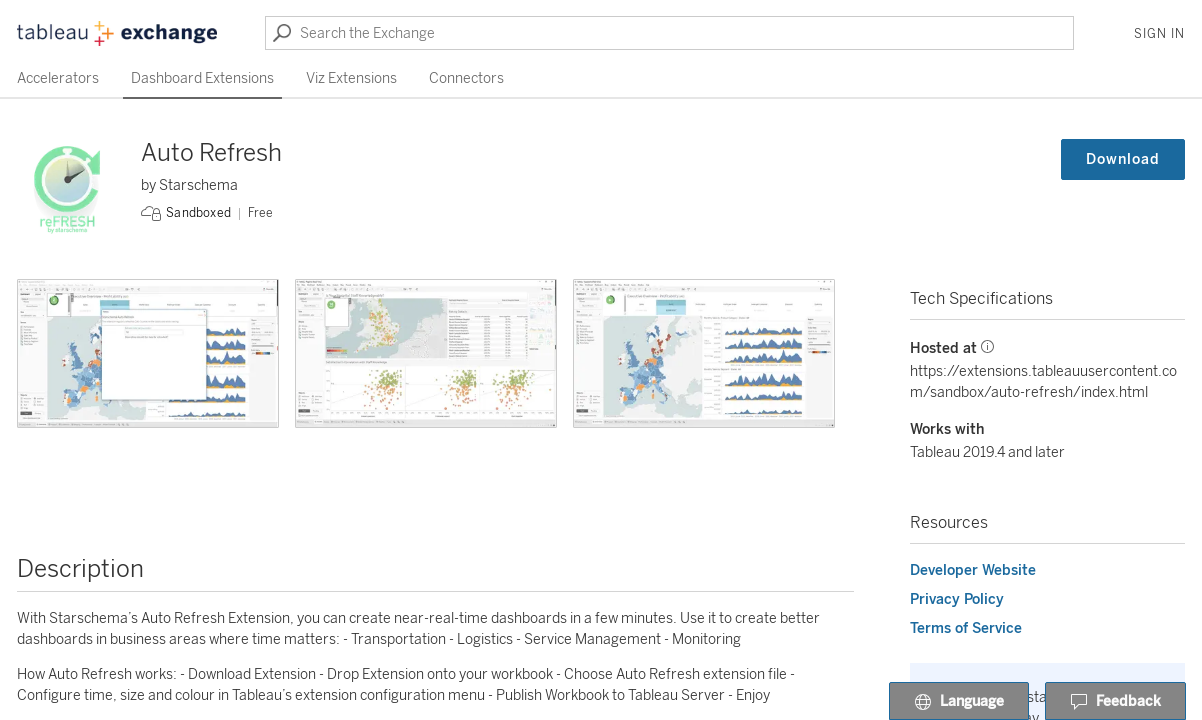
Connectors (466, 78)
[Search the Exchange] (669, 33)
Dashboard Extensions (202, 78)
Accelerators (58, 78)
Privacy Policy (957, 599)
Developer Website (973, 570)
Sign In (1159, 34)
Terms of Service (966, 628)
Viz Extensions (351, 78)
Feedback (1115, 702)
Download (1123, 159)
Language (959, 702)
